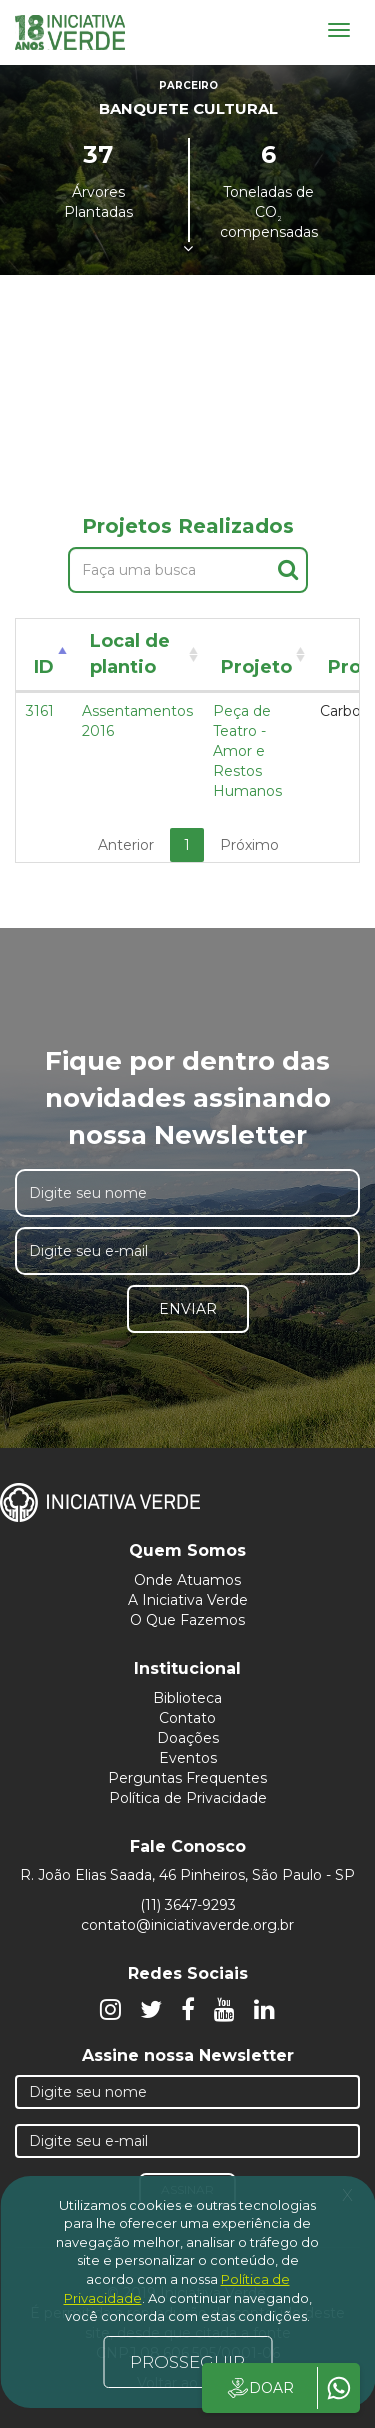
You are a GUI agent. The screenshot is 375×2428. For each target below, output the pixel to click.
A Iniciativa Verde (188, 1600)
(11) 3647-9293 (188, 1905)
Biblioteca (187, 1698)
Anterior (126, 845)
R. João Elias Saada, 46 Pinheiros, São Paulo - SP (187, 1875)
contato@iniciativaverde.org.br (187, 1925)
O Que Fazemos (187, 1620)
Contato (187, 1718)
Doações (188, 1738)
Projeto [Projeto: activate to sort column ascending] (256, 667)
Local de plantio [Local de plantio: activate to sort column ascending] (130, 654)
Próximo (249, 845)
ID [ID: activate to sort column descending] (44, 667)
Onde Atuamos (187, 1580)
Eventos (188, 1758)
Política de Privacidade (188, 1798)
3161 (40, 711)
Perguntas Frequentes (187, 1778)
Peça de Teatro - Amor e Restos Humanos (247, 751)
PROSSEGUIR (187, 2362)
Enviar (188, 1309)
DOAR (259, 2388)
